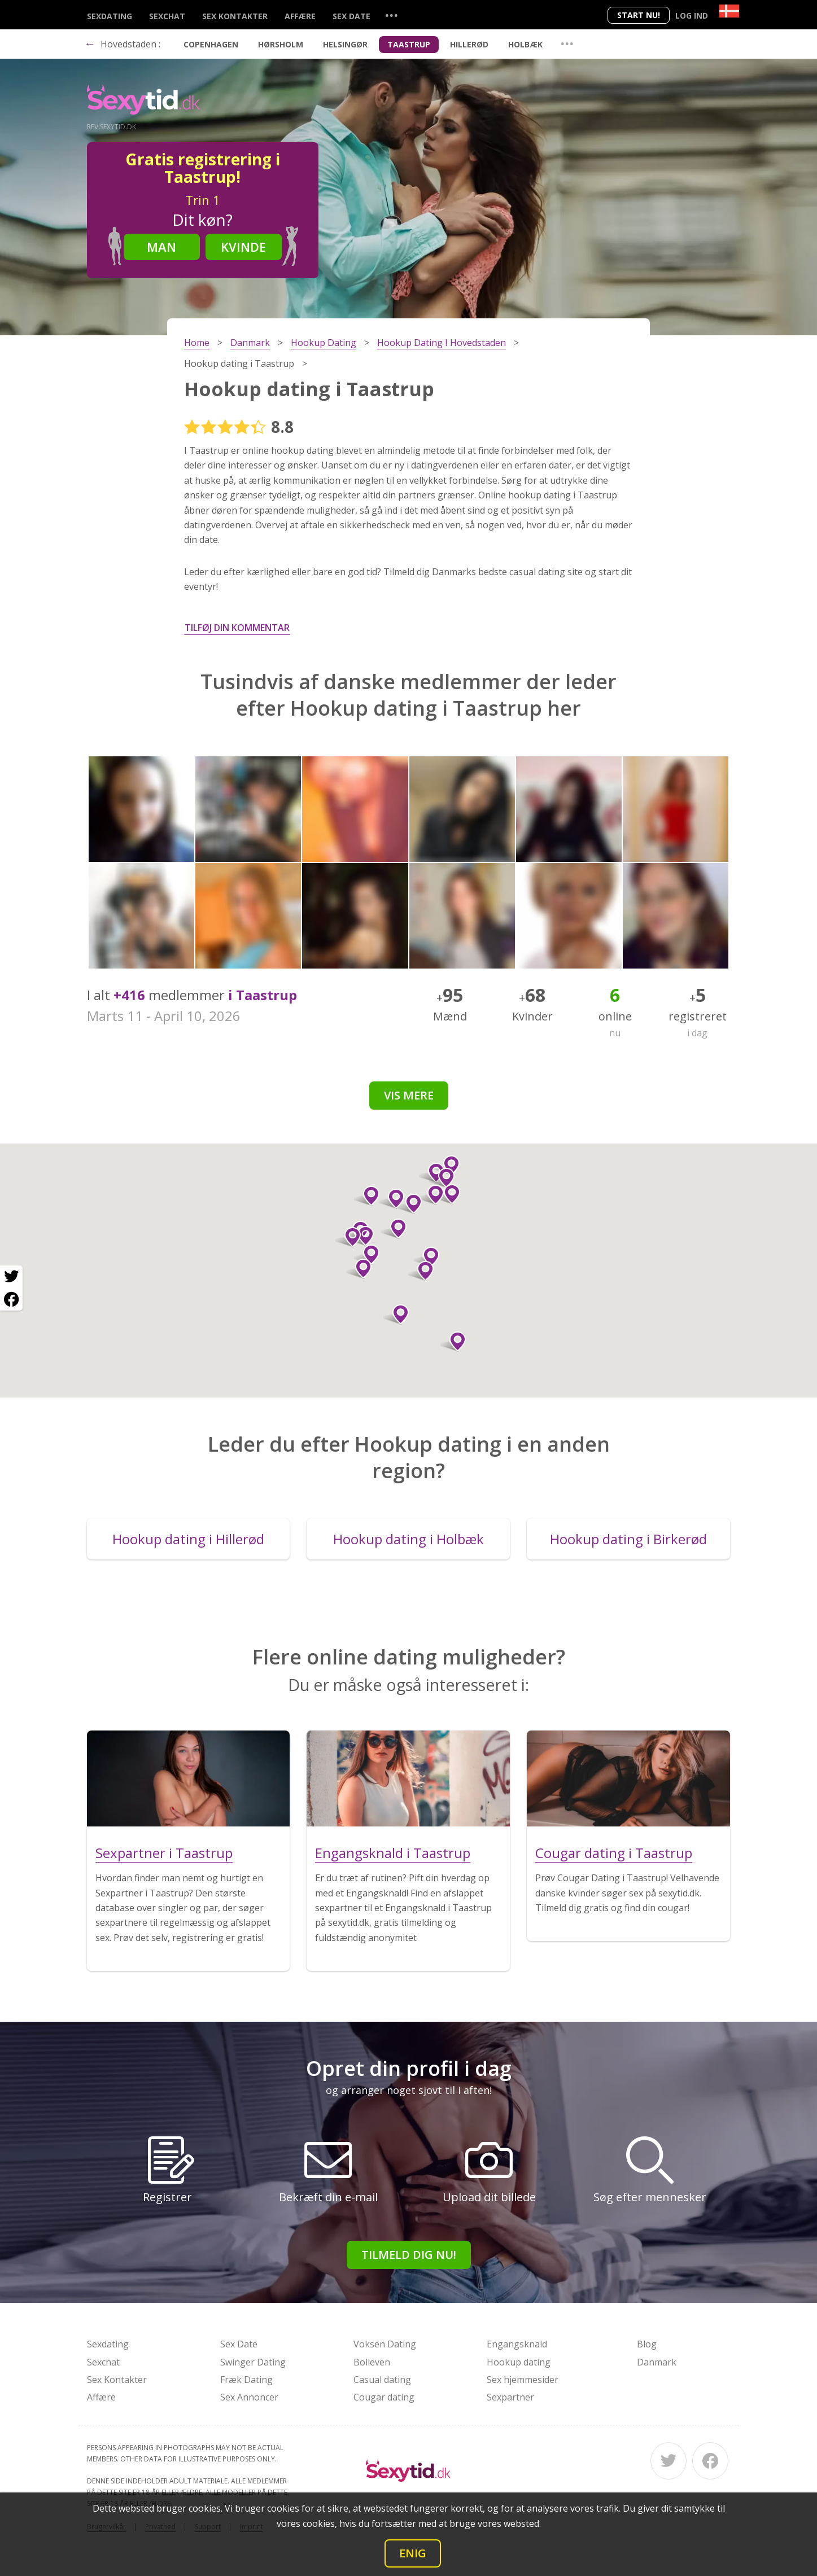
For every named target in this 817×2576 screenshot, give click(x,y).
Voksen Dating (384, 2344)
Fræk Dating (246, 2379)
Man (161, 246)
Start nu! (638, 15)
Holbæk (525, 44)
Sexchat (167, 16)
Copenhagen (211, 44)
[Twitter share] (11, 1276)
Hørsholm (280, 44)
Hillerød (469, 44)
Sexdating (109, 16)
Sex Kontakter (235, 16)
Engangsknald (517, 2344)
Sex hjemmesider (522, 2379)
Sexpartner (510, 2397)
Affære (300, 16)
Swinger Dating (253, 2362)
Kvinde (243, 246)
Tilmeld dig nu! (408, 2254)
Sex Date (351, 16)
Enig (412, 2553)
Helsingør (345, 44)
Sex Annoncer (249, 2397)
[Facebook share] (11, 1299)
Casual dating (382, 2379)
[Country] (729, 11)
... (391, 15)
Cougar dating (383, 2397)
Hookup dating (519, 2362)
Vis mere (409, 1095)
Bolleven (371, 2362)
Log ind (691, 15)
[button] (421, 1271)
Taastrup (408, 44)
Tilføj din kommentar (237, 627)
